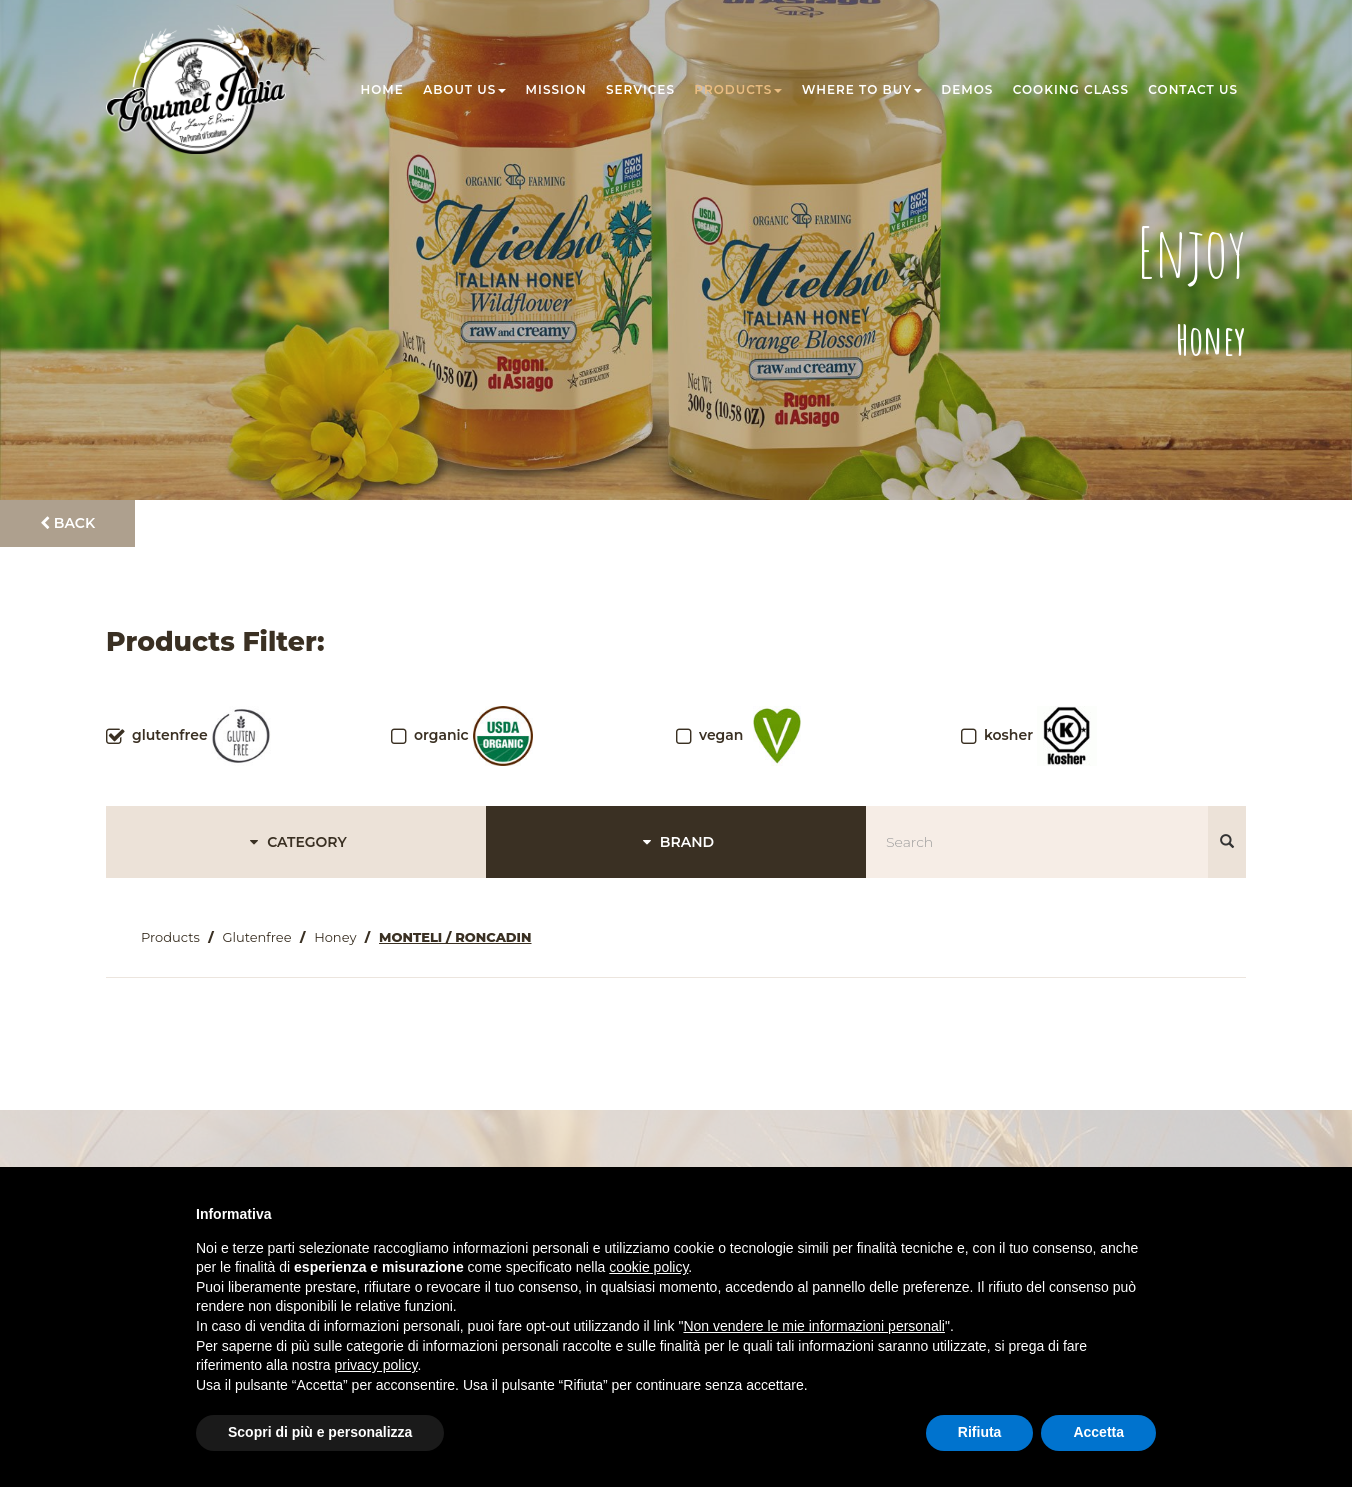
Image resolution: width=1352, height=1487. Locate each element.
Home (382, 89)
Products (738, 89)
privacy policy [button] (376, 1365)
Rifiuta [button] (980, 1432)
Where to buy (862, 89)
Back (67, 523)
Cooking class (1071, 89)
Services (640, 89)
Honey (335, 937)
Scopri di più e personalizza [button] (320, 1432)
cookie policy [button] (648, 1267)
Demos (967, 89)
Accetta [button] (1098, 1432)
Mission (556, 89)
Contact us (1193, 89)
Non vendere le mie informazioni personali (813, 1326)
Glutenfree (256, 937)
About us (464, 89)
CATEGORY (295, 842)
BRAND (676, 842)
